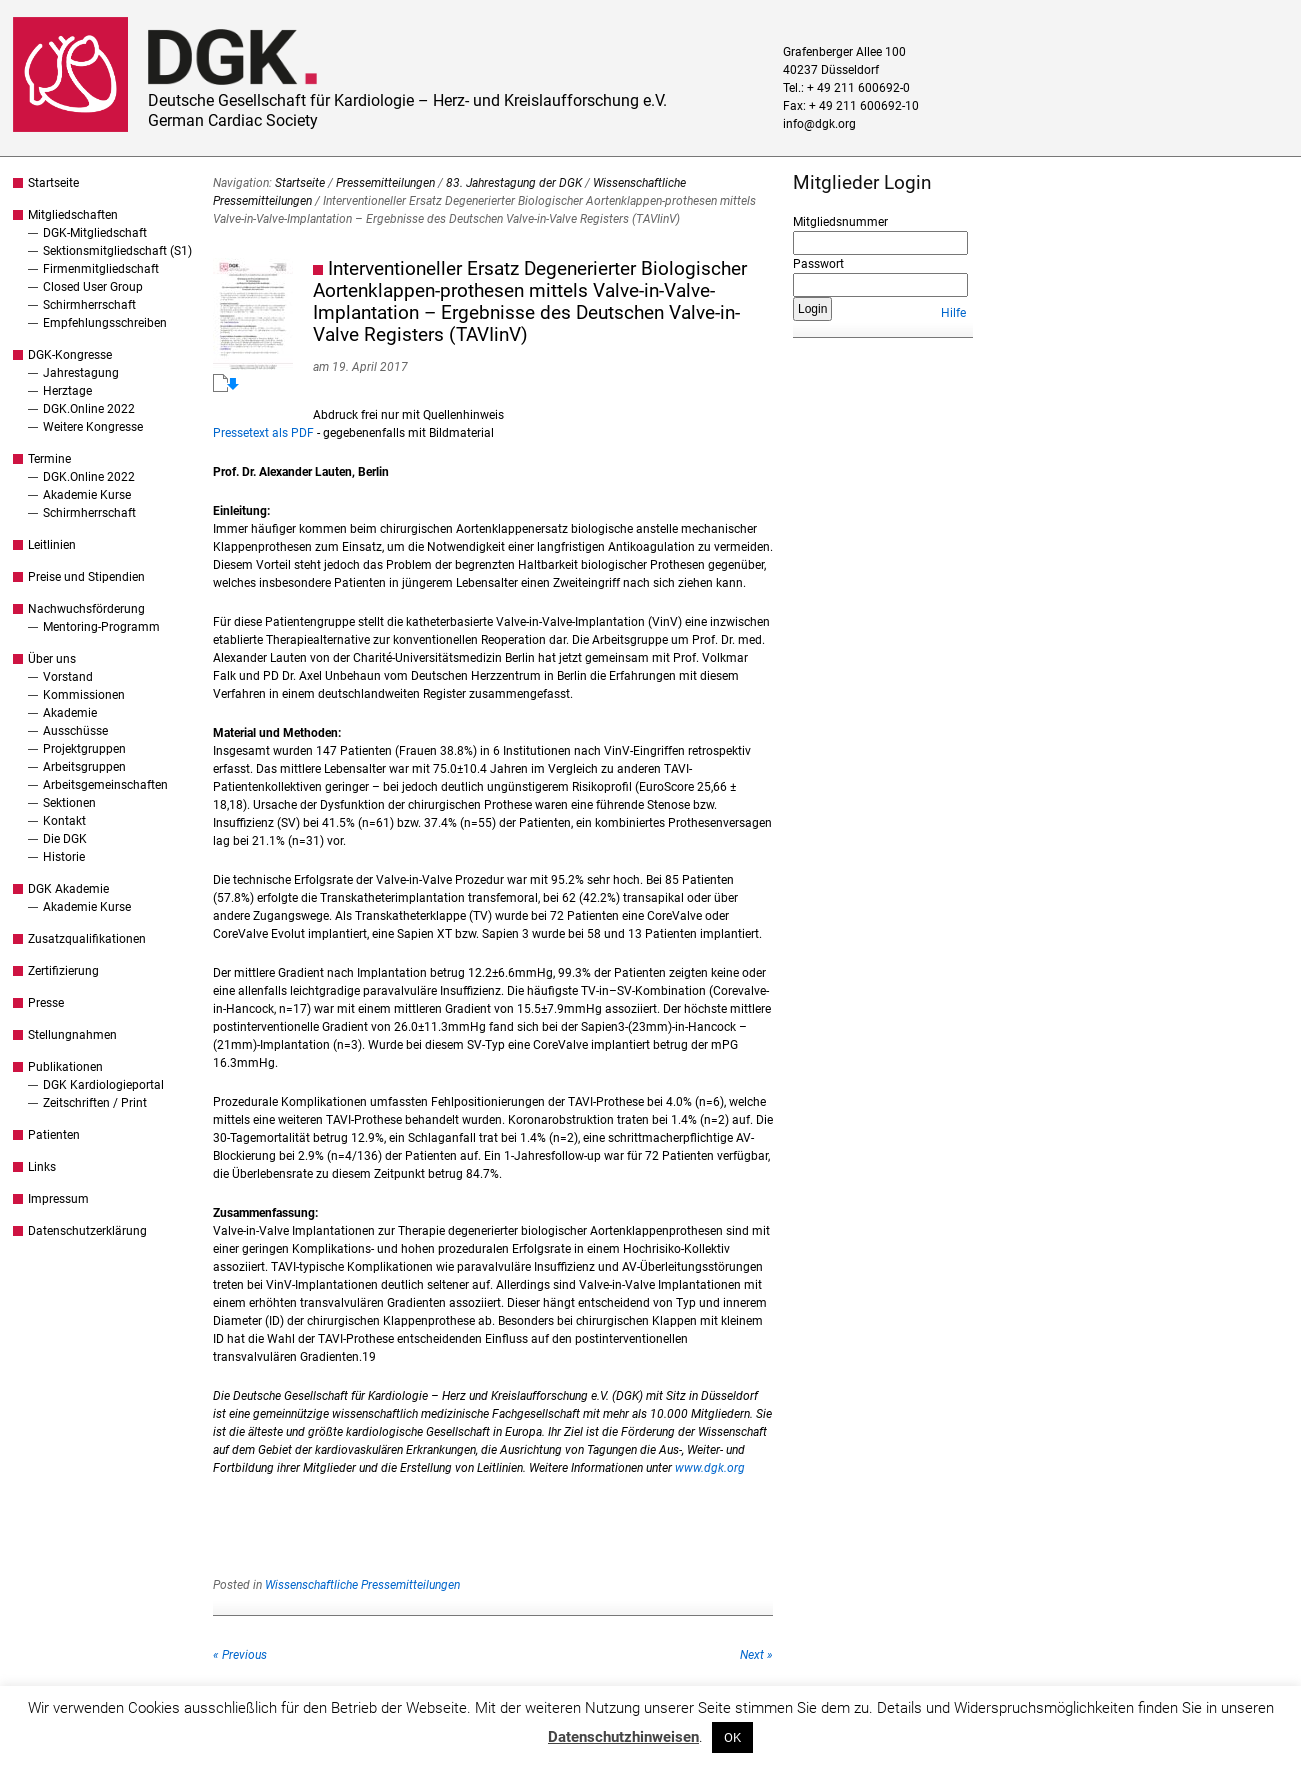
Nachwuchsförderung (86, 609)
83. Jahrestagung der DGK (514, 183)
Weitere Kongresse (93, 427)
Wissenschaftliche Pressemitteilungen (362, 1585)
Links (42, 1167)
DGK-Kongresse (70, 355)
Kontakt (64, 821)
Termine (49, 459)
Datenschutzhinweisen (623, 1737)
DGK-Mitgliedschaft (95, 233)
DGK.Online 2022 (89, 409)
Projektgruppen (84, 749)
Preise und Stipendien (86, 577)
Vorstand (68, 677)
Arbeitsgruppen (84, 767)
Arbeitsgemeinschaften (105, 785)
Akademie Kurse (87, 495)
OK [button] (732, 1737)
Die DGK (65, 839)
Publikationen (65, 1067)
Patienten (54, 1135)
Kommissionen (84, 695)
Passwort (818, 264)
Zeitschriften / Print (95, 1103)
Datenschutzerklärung (87, 1231)
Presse (46, 1003)
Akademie (70, 713)
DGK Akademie (68, 889)
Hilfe (953, 313)
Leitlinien (52, 545)
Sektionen (69, 803)
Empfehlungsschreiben (105, 323)
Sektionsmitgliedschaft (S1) (117, 251)
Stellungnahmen (72, 1035)
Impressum (58, 1199)
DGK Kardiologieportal (103, 1085)
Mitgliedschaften (73, 215)
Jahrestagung (81, 373)
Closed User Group (93, 287)
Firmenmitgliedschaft (101, 269)
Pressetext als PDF (263, 433)
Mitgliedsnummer (840, 222)
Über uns (52, 659)
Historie (64, 857)
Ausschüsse (75, 731)
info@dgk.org (819, 124)
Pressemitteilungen (385, 183)
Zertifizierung (63, 971)
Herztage (67, 391)
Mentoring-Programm (101, 627)
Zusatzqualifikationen (87, 939)
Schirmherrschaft (89, 305)
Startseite (53, 183)
